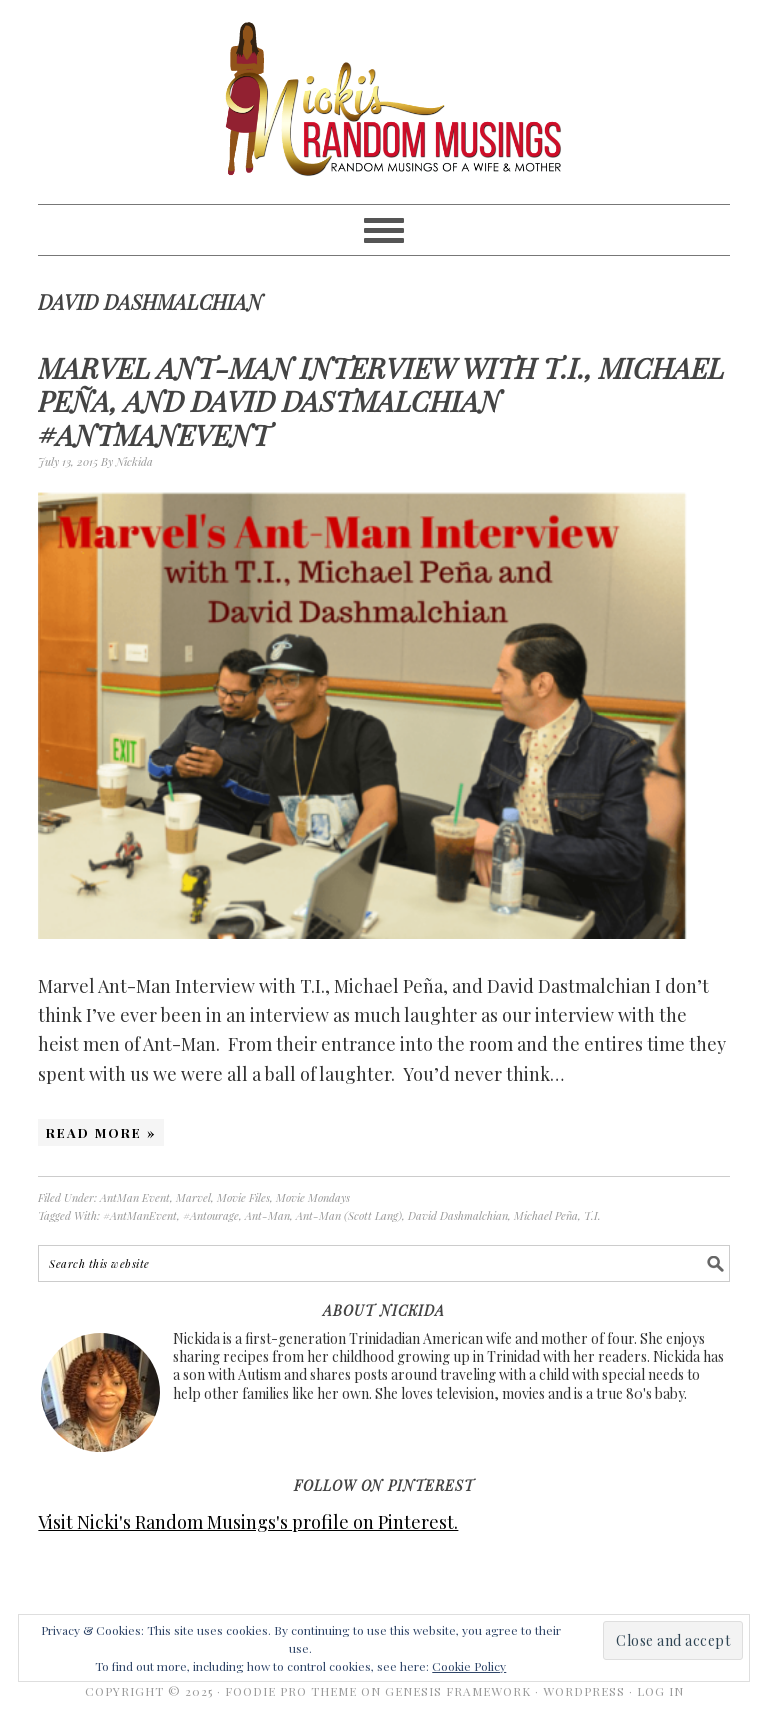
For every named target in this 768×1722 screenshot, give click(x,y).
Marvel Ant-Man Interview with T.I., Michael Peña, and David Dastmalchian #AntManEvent (381, 401)
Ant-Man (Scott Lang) (349, 1215)
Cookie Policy (469, 1666)
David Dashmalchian (458, 1215)
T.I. (592, 1215)
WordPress (584, 1691)
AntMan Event (135, 1197)
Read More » (101, 1132)
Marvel (193, 1197)
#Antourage (211, 1215)
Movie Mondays (313, 1197)
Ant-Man (267, 1215)
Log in (660, 1691)
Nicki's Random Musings (383, 102)
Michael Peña (546, 1215)
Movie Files (243, 1197)
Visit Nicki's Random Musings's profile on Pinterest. (248, 1522)
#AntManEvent (140, 1215)
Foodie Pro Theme (291, 1691)
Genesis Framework (458, 1691)
